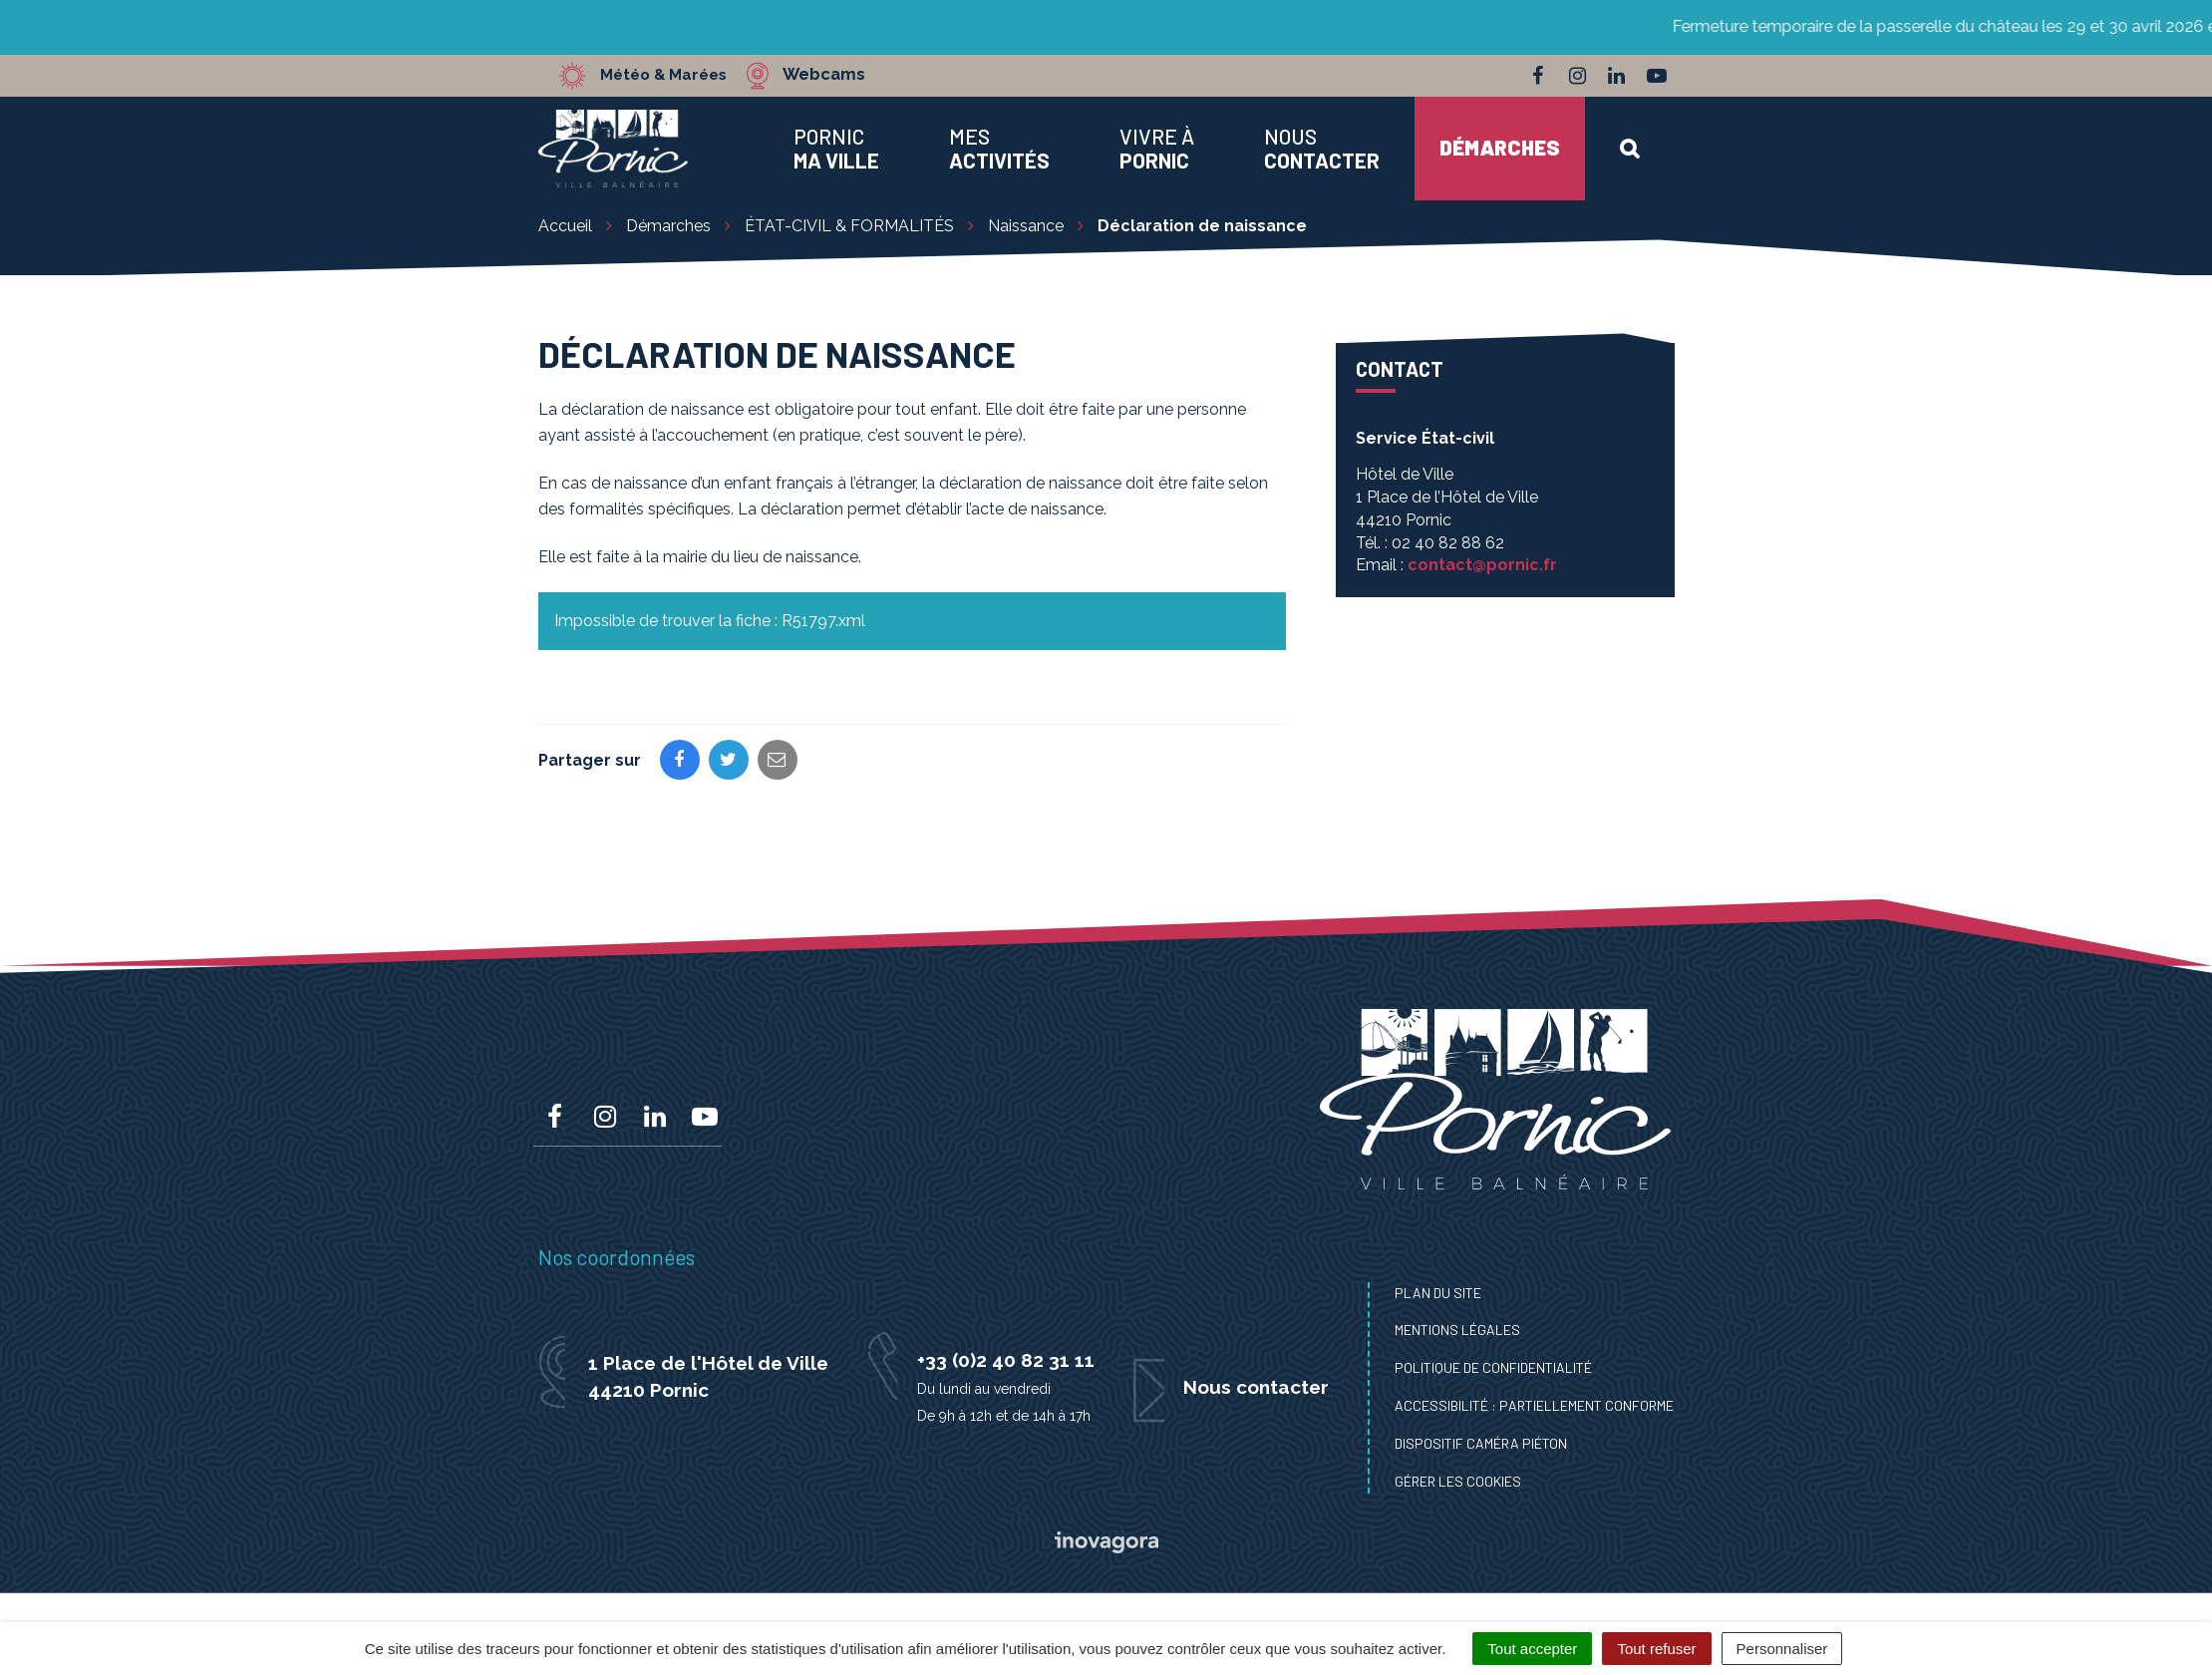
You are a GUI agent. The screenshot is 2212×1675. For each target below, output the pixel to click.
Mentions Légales (1457, 1329)
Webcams (836, 75)
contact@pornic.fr (1482, 564)
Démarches (1499, 147)
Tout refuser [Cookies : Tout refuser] (1656, 1648)
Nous (1322, 148)
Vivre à (1156, 148)
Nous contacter (1256, 1387)
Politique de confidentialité (1493, 1367)
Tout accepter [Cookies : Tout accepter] (1532, 1648)
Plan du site (1438, 1292)
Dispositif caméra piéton (1481, 1443)
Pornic (836, 148)
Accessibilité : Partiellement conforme (1534, 1405)
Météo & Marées (670, 75)
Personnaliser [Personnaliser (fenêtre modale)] (1782, 1648)
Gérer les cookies (1458, 1481)
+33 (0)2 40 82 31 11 (1006, 1360)
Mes (999, 148)
